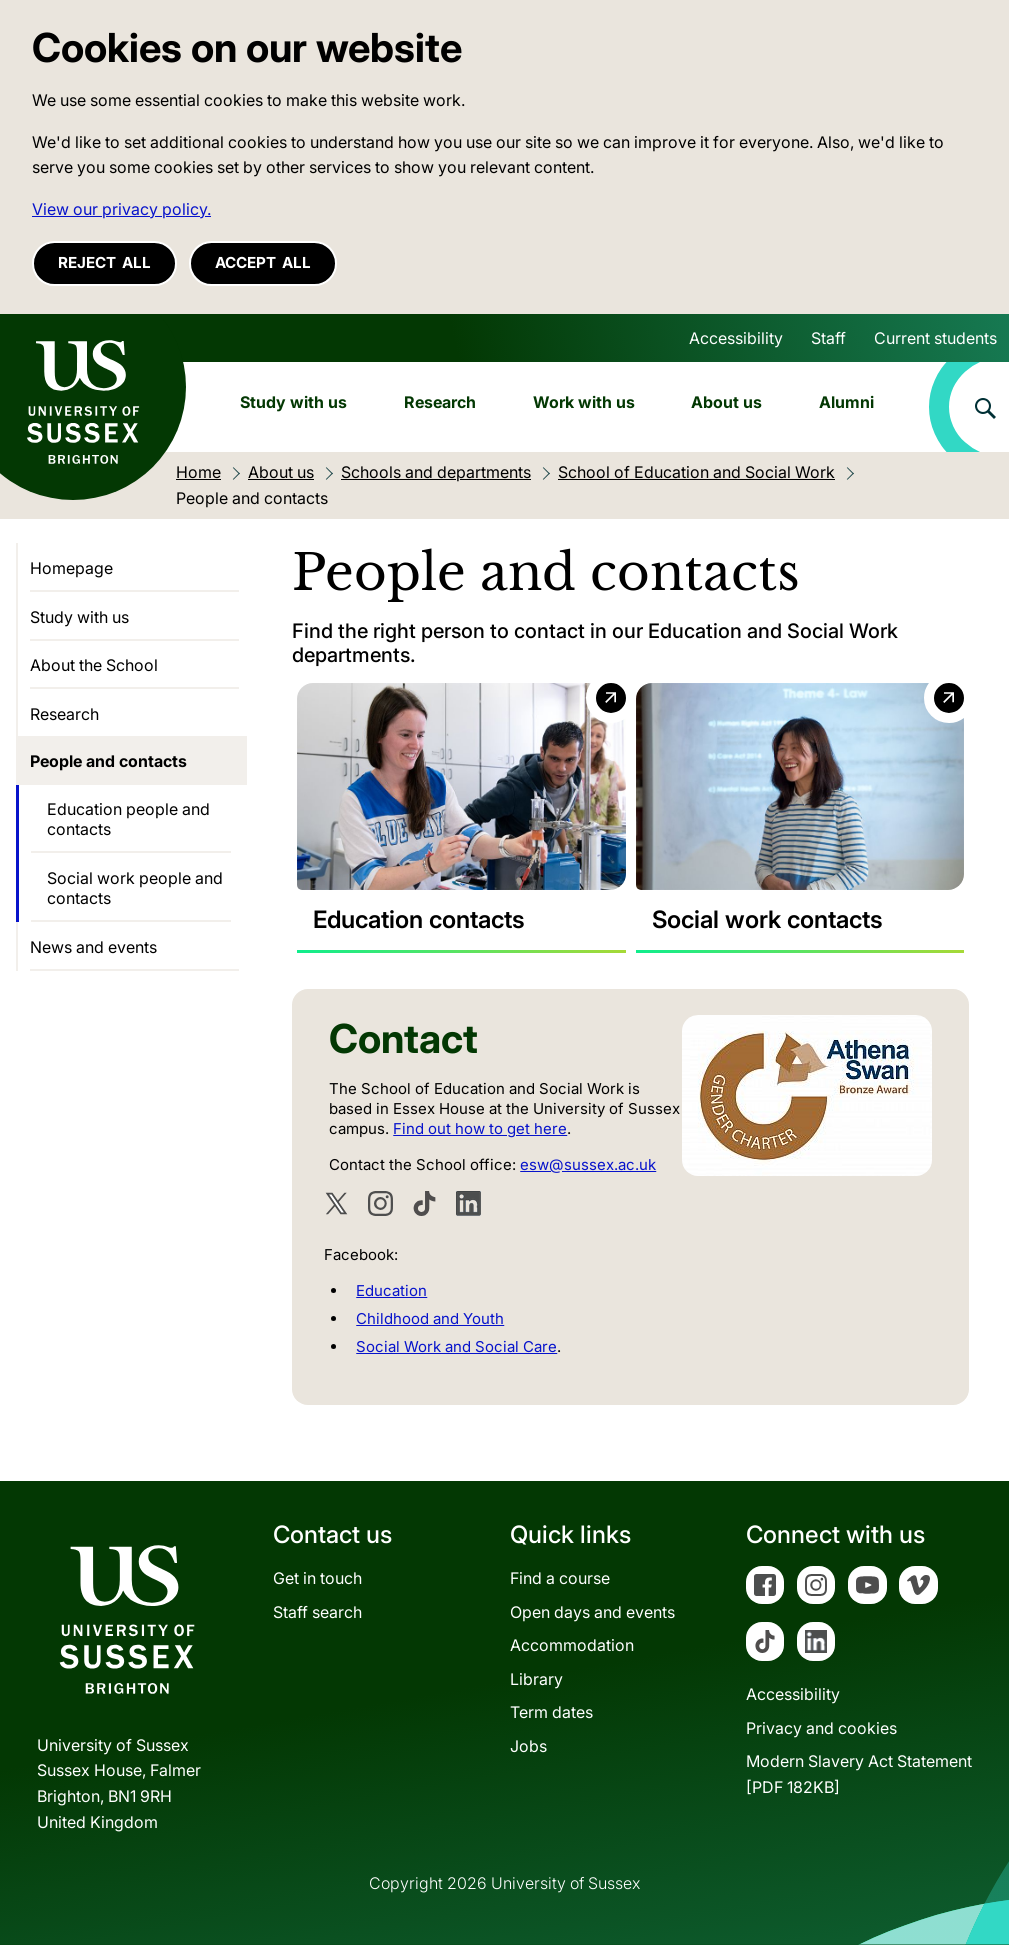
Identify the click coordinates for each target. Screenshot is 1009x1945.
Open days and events (592, 1612)
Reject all (104, 262)
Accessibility (736, 338)
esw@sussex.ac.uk (588, 1164)
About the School (94, 665)
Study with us (293, 402)
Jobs (528, 1746)
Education (391, 1290)
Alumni (846, 402)
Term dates (551, 1713)
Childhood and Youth (430, 1318)
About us (726, 402)
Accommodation (572, 1645)
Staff (828, 338)
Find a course (560, 1578)
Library (536, 1679)
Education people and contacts (128, 819)
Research (440, 402)
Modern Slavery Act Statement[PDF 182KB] (859, 1774)
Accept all (263, 262)
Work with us (584, 402)
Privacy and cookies (821, 1728)
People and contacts (108, 761)
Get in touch (317, 1578)
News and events (93, 947)
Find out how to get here (480, 1129)
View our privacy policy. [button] (121, 209)
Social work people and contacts (135, 888)
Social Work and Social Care (456, 1346)
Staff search (317, 1612)
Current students (935, 338)
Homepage (71, 568)
